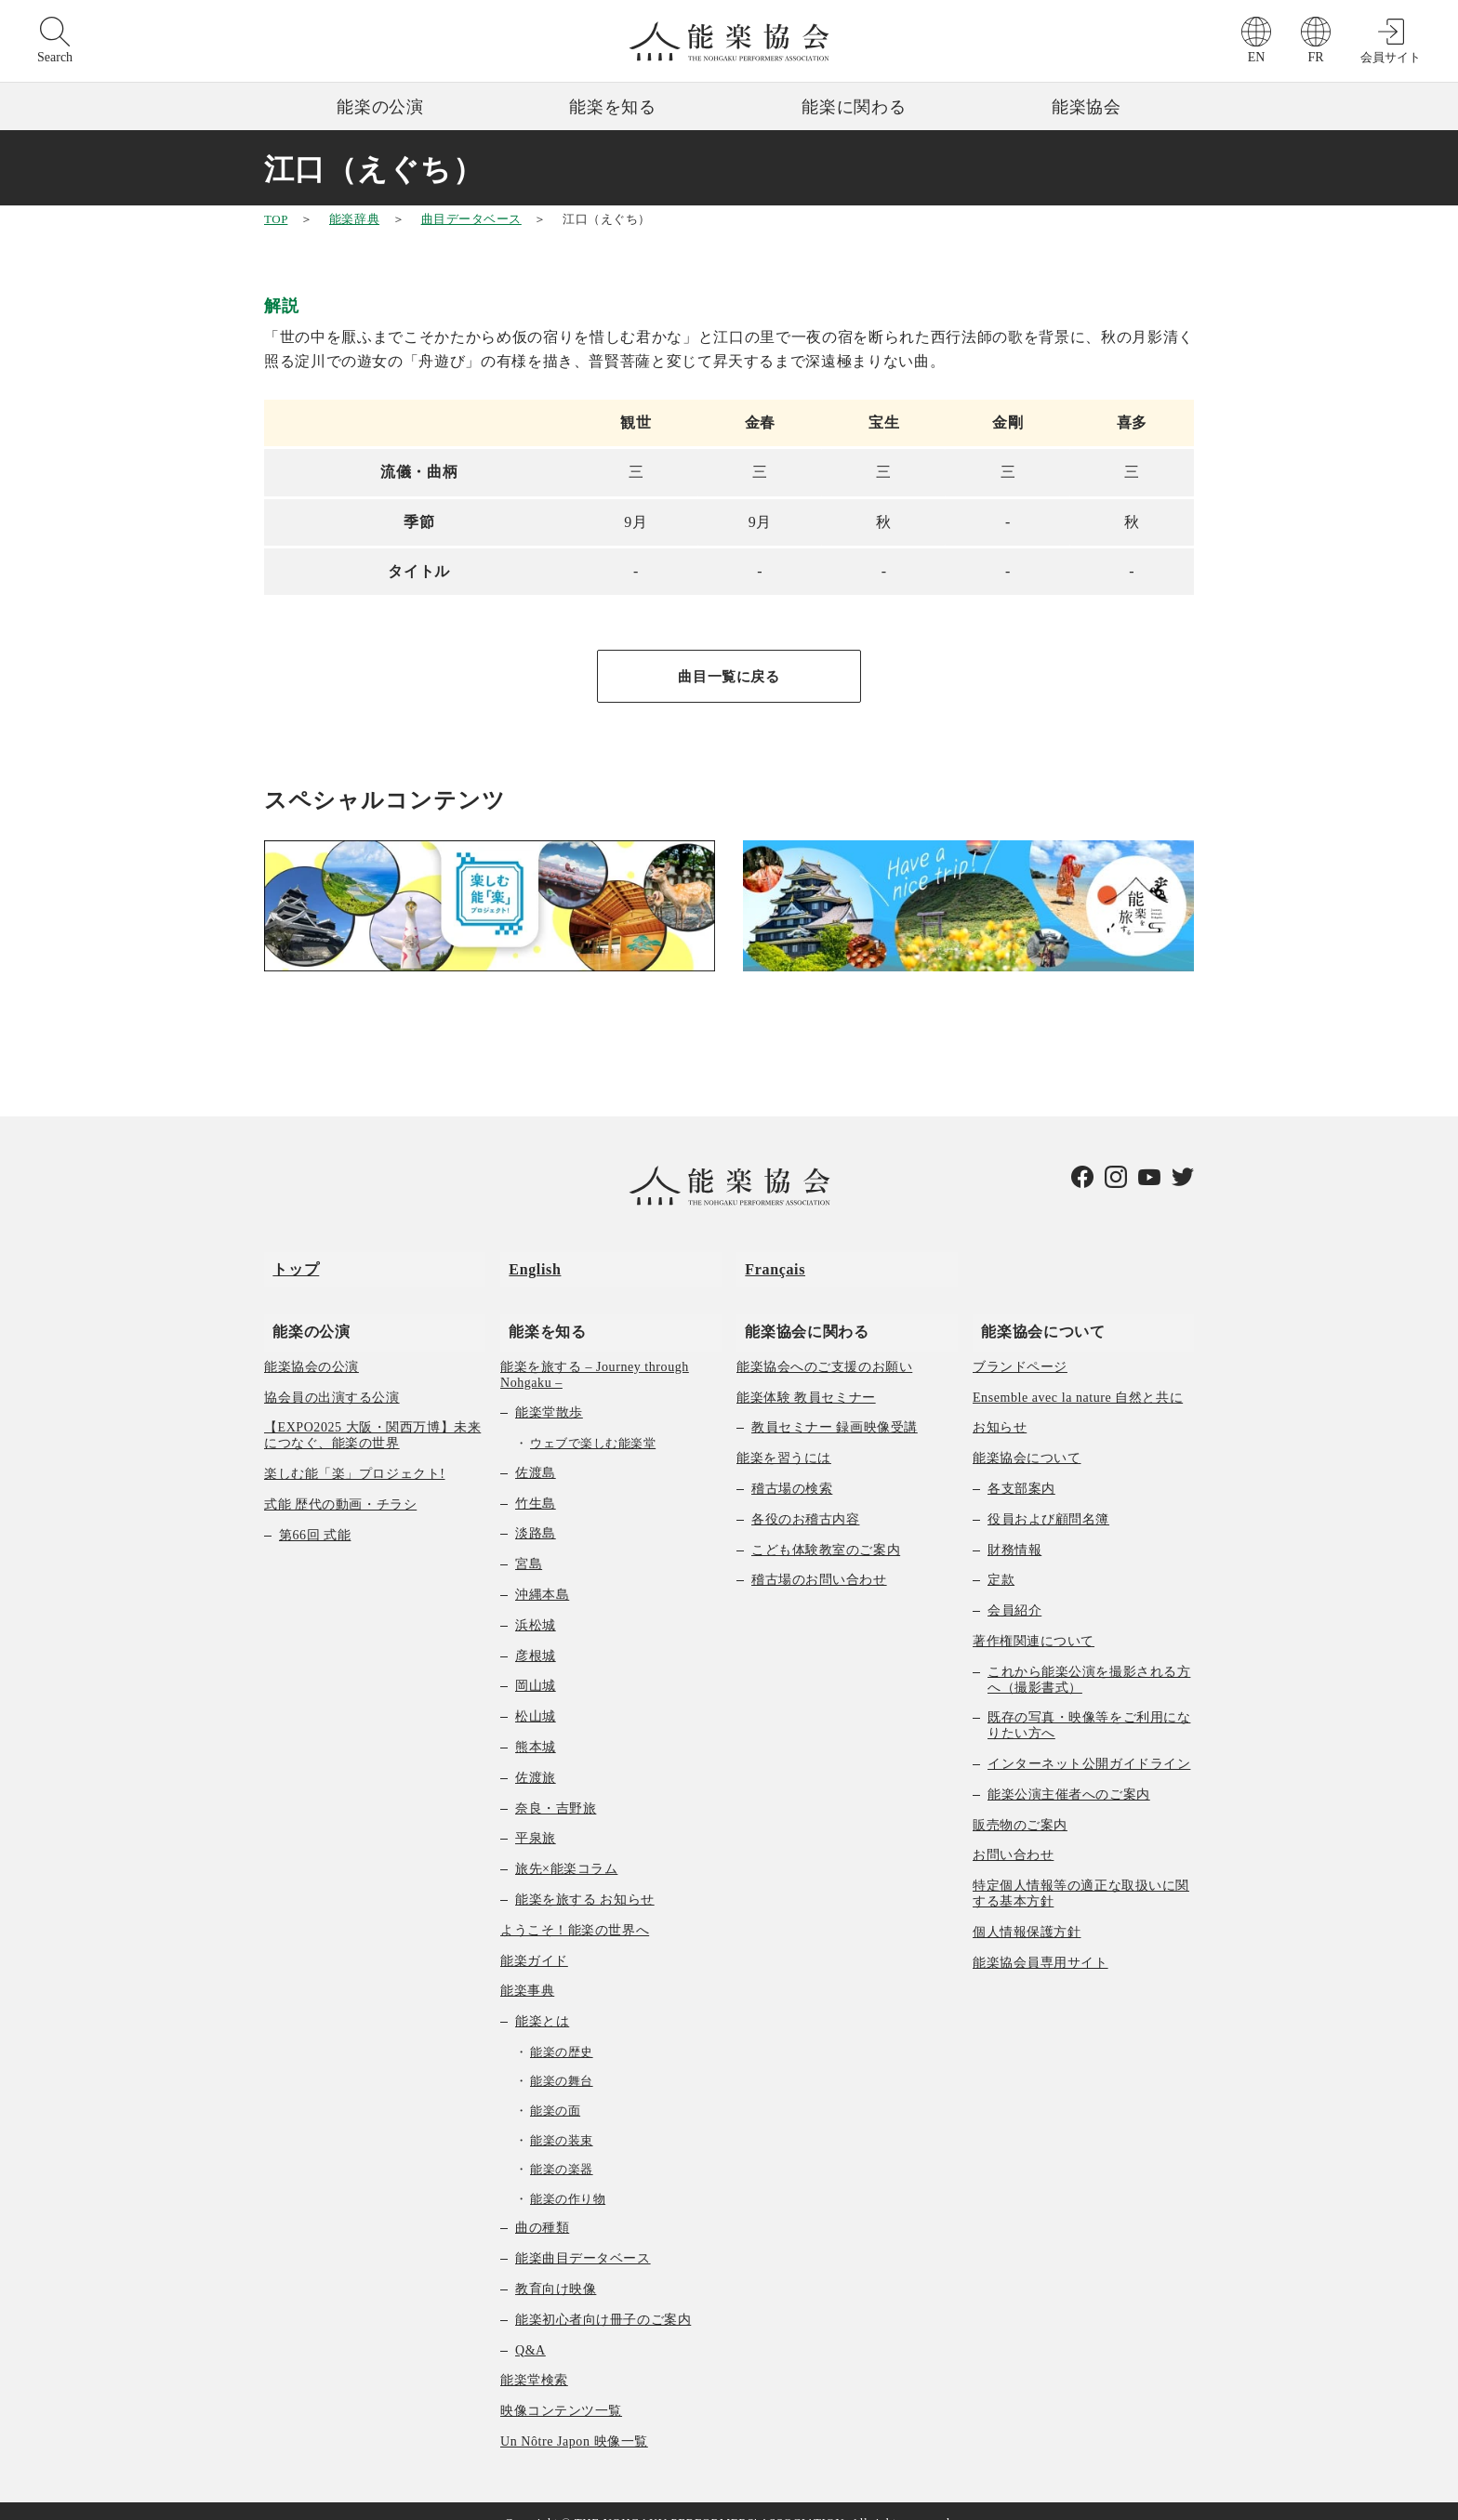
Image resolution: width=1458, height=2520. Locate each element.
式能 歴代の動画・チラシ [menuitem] (340, 1481)
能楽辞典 (354, 219)
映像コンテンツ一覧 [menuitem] (561, 2388)
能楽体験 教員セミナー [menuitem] (806, 1374)
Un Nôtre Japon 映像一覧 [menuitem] (574, 2418)
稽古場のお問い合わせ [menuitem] (819, 1557)
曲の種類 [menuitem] (542, 2205)
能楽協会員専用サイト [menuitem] (1040, 1939)
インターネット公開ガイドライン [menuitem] (1088, 1741)
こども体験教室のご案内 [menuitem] (825, 1527)
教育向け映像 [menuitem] (555, 2266)
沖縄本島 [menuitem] (542, 1571)
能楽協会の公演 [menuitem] (311, 1344)
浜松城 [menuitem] (535, 1602)
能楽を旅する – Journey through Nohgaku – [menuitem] (594, 1351)
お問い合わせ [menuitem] (1013, 1833)
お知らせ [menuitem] (1000, 1405)
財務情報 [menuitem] (1014, 1527)
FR (1315, 57)
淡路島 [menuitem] (535, 1511)
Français (766, 1263)
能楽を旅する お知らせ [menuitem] (585, 1876)
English (526, 1263)
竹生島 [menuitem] (535, 1480)
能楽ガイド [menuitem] (534, 1938)
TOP (275, 219)
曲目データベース (471, 219)
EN (1257, 57)
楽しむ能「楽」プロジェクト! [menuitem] (354, 1451)
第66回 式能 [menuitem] (315, 1512)
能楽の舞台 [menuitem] (561, 2058)
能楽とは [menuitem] (542, 1998)
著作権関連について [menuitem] (1033, 1618)
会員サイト (1390, 57)
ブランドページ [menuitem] (1020, 1344)
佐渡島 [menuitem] (535, 1450)
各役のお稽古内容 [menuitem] (805, 1496)
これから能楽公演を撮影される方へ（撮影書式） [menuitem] (1088, 1656)
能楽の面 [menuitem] (555, 2087)
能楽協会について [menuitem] (1034, 1307)
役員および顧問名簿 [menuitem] (1048, 1496)
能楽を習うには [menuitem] (783, 1436)
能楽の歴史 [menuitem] (561, 2029)
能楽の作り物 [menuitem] (567, 2176)
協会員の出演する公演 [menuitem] (332, 1374)
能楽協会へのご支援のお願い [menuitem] (824, 1344)
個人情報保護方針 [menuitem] (1026, 1909)
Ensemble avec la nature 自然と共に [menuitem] (1078, 1374)
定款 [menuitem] (1000, 1557)
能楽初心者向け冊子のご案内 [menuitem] (603, 2296)
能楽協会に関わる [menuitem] (798, 1307)
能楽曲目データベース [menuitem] (583, 2236)
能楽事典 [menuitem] (527, 1968)
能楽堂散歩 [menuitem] (549, 1390)
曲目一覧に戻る (729, 677)
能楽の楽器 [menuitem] (561, 2147)
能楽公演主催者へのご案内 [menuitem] (1068, 1771)
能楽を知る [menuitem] (538, 1307)
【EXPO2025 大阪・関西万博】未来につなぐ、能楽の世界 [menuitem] (372, 1413)
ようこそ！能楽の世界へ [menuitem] (574, 1907)
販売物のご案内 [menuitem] (1020, 1802)
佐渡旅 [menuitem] (535, 1754)
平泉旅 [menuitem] (535, 1816)
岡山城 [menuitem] (535, 1663)
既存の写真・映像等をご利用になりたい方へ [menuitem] (1088, 1703)
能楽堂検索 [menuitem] (534, 2358)
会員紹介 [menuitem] (1014, 1588)
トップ (287, 1263)
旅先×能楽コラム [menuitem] (566, 1846)
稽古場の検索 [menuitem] (791, 1465)
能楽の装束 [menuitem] (561, 2117)
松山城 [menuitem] (535, 1694)
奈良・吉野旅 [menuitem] (555, 1785)
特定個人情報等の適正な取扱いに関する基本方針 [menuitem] (1081, 1870)
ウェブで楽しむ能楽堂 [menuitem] (593, 1421)
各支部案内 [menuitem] (1021, 1465)
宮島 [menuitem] (528, 1542)
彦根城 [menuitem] (535, 1633)
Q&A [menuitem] (530, 2327)
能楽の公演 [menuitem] (302, 1307)
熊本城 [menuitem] (535, 1724)
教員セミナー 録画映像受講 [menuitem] (834, 1405)
